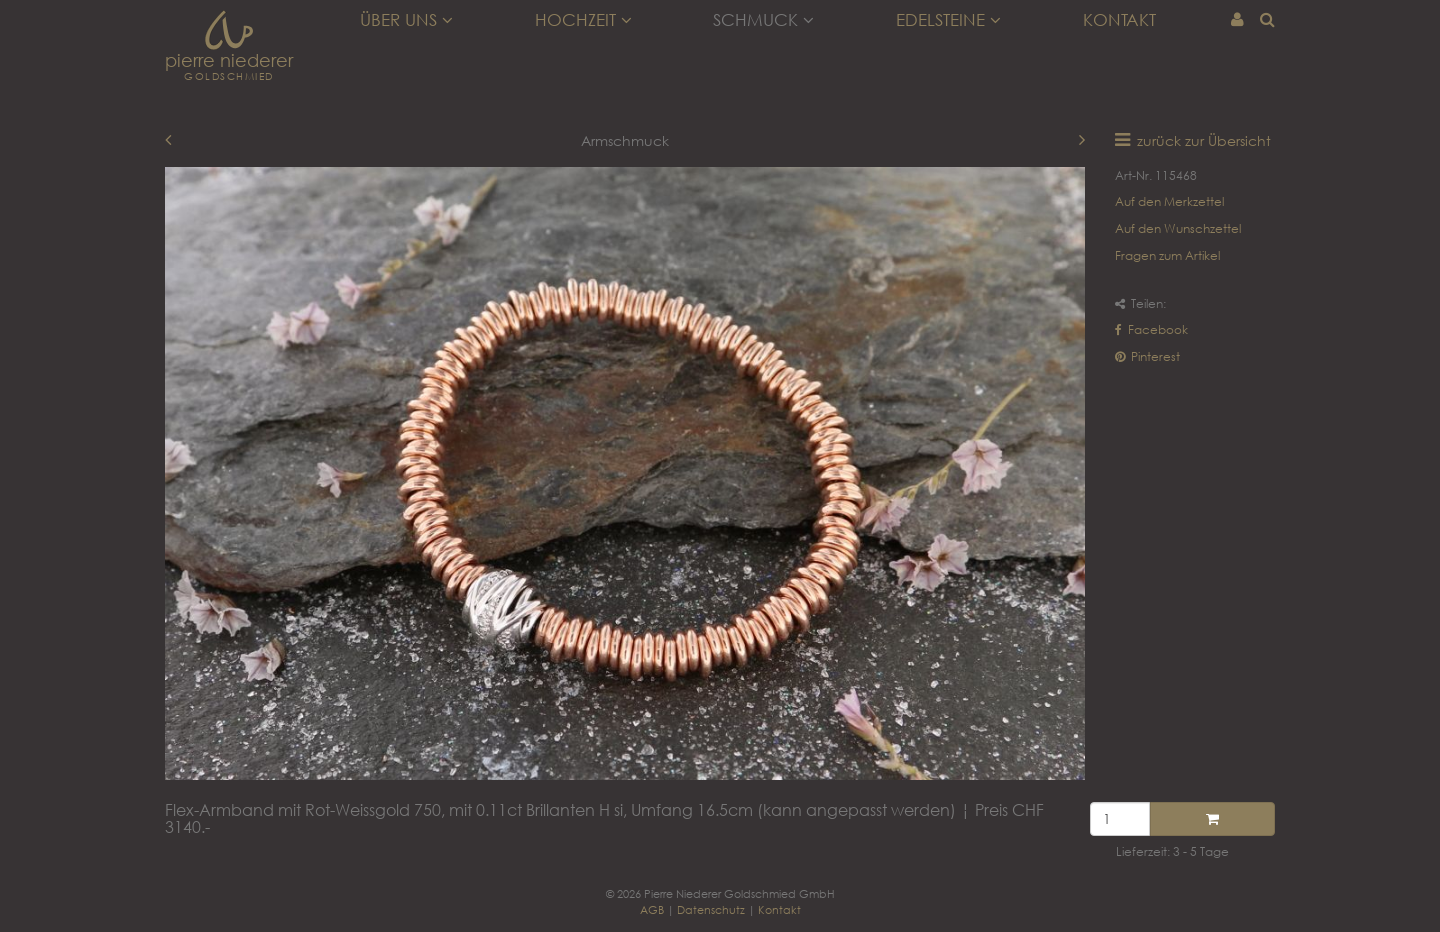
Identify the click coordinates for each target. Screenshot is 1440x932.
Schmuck (763, 20)
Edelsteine (948, 20)
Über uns (406, 20)
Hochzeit (583, 20)
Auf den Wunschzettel (1178, 228)
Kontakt (1119, 20)
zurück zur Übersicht (1204, 140)
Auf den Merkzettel (1169, 201)
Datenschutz (711, 909)
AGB (652, 909)
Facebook (1151, 329)
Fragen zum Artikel (1167, 255)
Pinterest (1147, 356)
